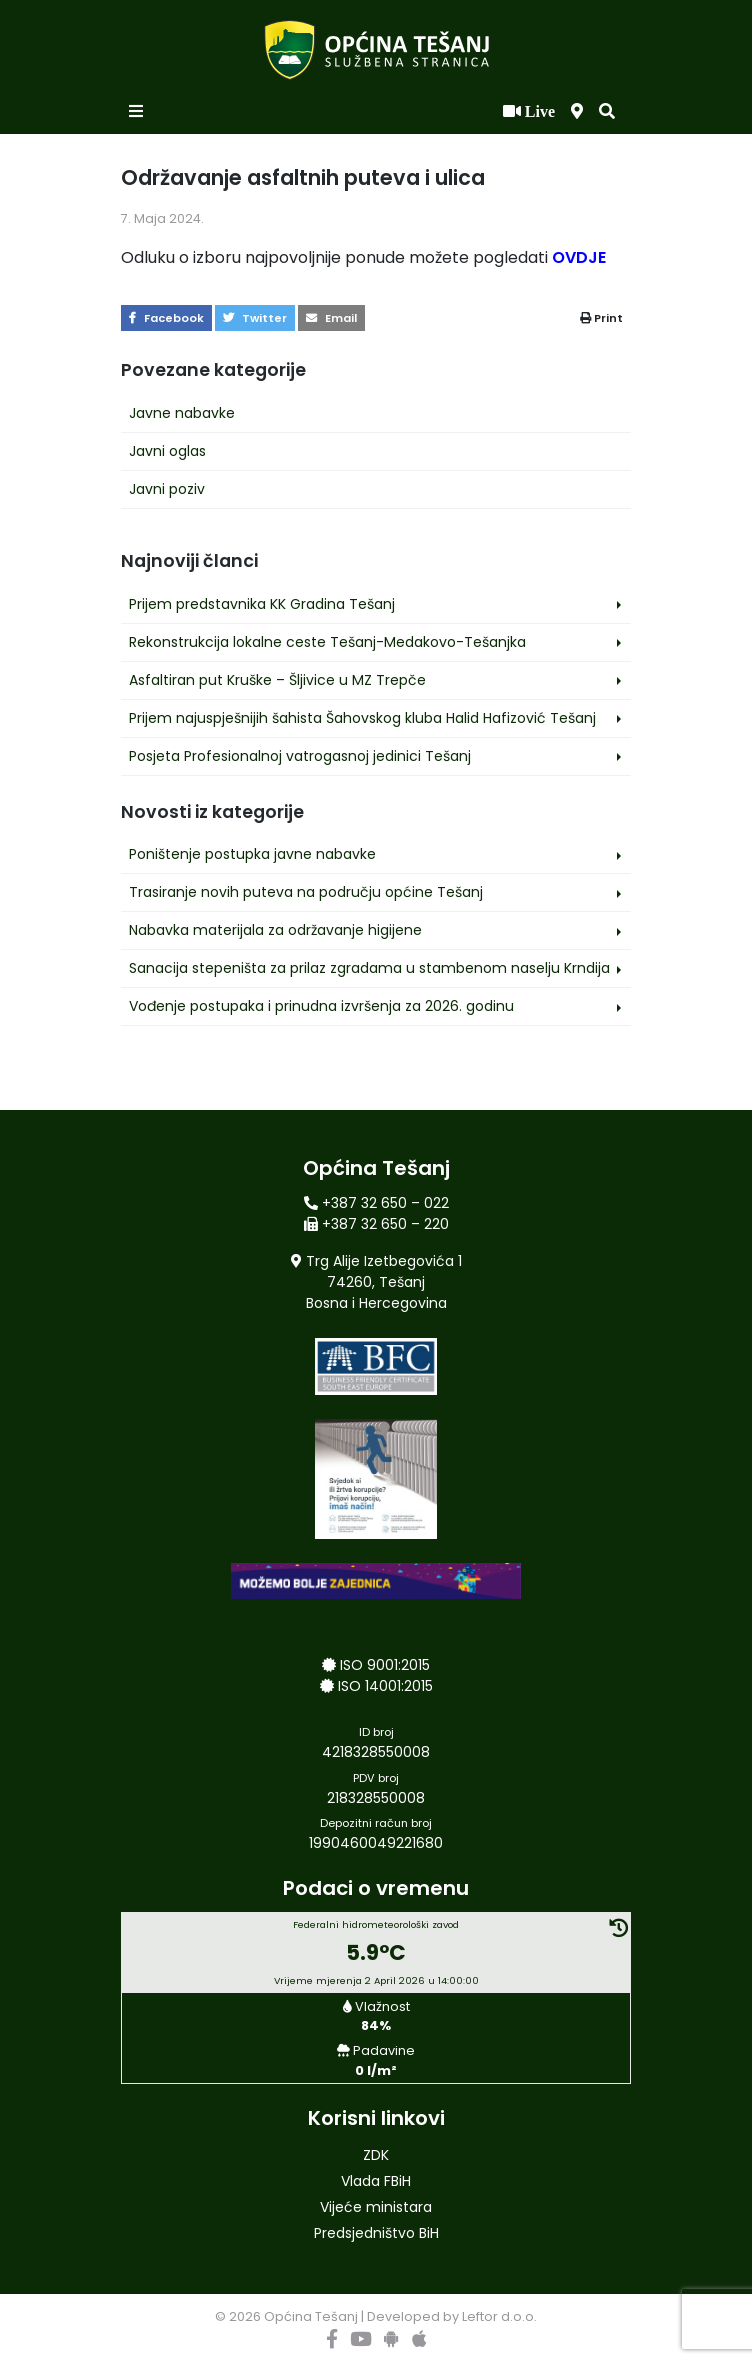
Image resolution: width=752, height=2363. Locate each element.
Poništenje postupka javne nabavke (252, 854)
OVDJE (579, 257)
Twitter (255, 318)
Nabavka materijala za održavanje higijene (275, 930)
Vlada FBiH (376, 2181)
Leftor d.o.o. (499, 2316)
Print (601, 318)
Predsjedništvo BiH (376, 2233)
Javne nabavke (182, 413)
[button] (607, 112)
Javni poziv (167, 489)
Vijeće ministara (376, 2207)
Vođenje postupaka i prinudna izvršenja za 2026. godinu (321, 1006)
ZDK (376, 2155)
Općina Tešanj (311, 2316)
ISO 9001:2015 (385, 1665)
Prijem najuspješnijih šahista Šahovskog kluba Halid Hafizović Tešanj (362, 718)
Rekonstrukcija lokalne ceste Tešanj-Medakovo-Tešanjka (327, 642)
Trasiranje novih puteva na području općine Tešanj (306, 892)
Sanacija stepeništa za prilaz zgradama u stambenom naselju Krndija (369, 968)
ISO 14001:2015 (385, 1686)
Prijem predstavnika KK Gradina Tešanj (262, 604)
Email (331, 318)
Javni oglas (167, 451)
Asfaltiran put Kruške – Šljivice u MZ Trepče (277, 680)
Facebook (166, 318)
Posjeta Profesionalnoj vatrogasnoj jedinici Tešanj (300, 756)
